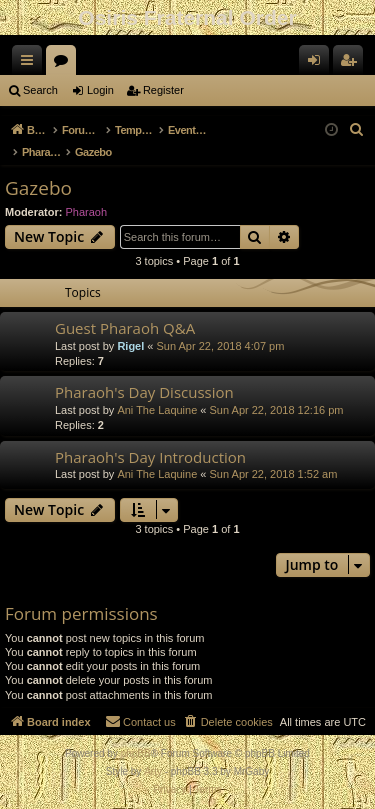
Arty (153, 771)
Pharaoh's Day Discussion (144, 392)
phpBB (136, 753)
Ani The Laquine (157, 410)
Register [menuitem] (352, 64)
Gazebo (38, 188)
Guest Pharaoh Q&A (125, 328)
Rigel (130, 346)
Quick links (31, 64)
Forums (65, 64)
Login (100, 90)
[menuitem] (357, 130)
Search (40, 90)
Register (163, 90)
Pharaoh (87, 212)
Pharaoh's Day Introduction (150, 457)
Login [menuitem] (318, 64)
